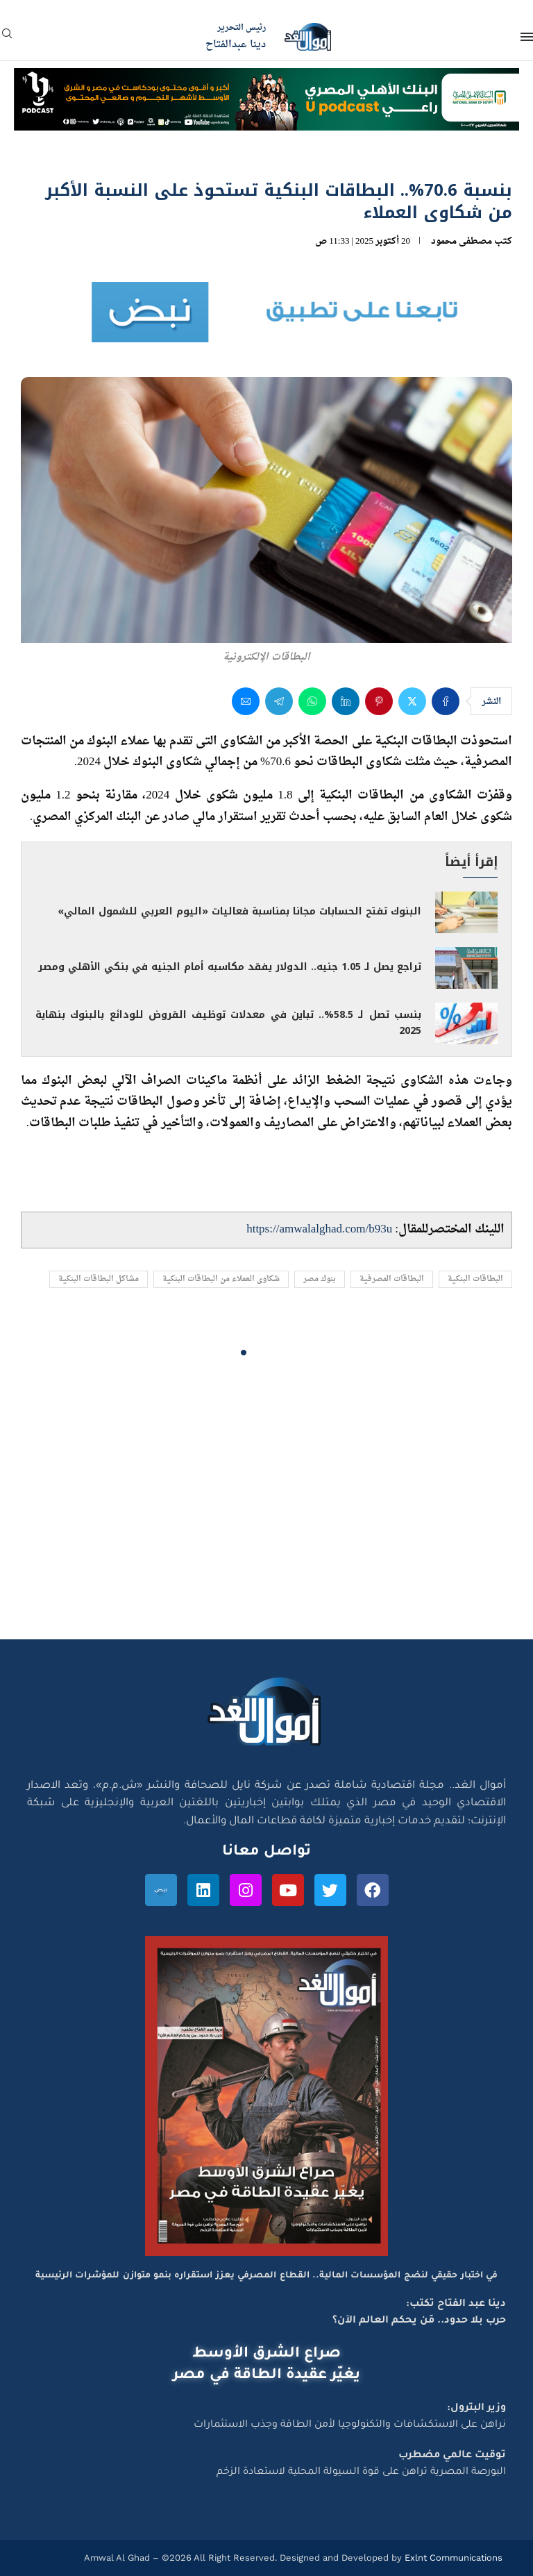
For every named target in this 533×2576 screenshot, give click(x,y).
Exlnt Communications (452, 2557)
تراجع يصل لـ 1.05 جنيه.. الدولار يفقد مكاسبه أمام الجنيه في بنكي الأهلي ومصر (229, 966)
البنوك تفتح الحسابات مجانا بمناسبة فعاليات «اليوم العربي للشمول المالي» (239, 911)
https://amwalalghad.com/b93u (319, 1229)
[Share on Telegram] (279, 701)
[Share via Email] (246, 701)
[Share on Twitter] (412, 701)
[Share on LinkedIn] (345, 701)
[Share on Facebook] (445, 701)
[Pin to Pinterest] (379, 701)
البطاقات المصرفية (391, 1279)
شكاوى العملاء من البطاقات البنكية (221, 1279)
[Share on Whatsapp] (312, 701)
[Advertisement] (266, 1507)
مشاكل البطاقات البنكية (98, 1279)
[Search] (7, 37)
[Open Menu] (527, 37)
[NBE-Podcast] (266, 81)
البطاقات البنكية (475, 1279)
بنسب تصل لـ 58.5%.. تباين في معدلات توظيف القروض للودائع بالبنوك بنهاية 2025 (228, 1022)
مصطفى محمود (461, 241)
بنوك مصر (319, 1279)
